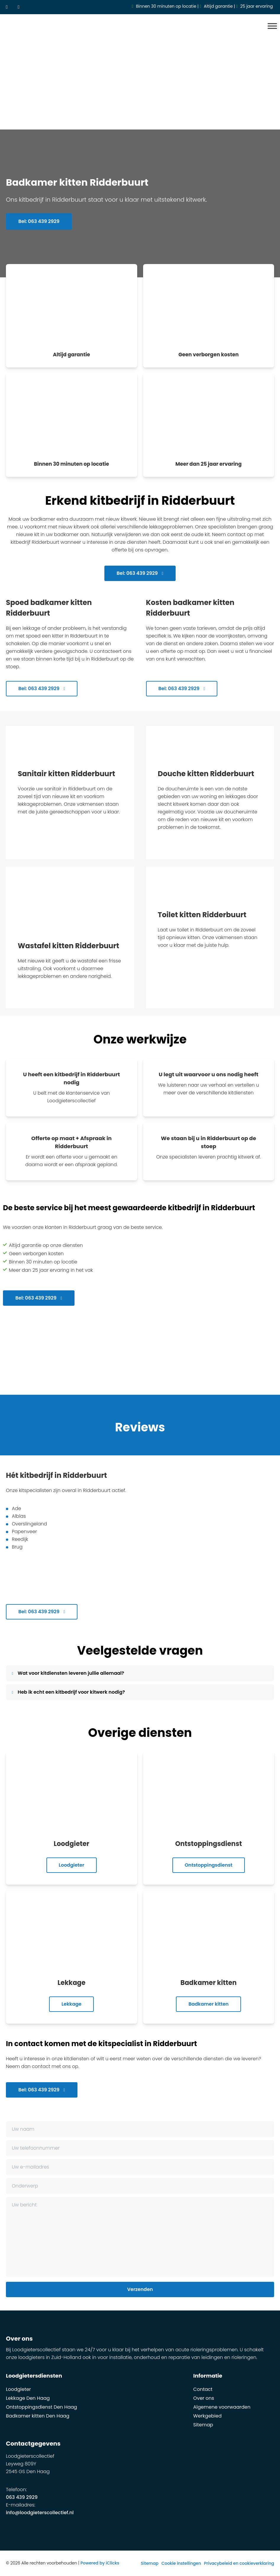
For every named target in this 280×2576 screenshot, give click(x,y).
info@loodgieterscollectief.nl (40, 2512)
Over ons (203, 2398)
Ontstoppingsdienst (208, 1865)
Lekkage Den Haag (28, 2398)
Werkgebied (207, 2415)
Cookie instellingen (181, 2563)
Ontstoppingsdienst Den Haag (41, 2407)
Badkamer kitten (208, 2004)
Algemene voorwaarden (221, 2407)
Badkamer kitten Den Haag (37, 2415)
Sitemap (203, 2424)
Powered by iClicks (99, 2563)
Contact (203, 2389)
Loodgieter (71, 1865)
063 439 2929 (22, 2497)
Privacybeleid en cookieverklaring (239, 2563)
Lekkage (71, 2004)
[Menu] (272, 26)
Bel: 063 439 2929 (38, 222)
